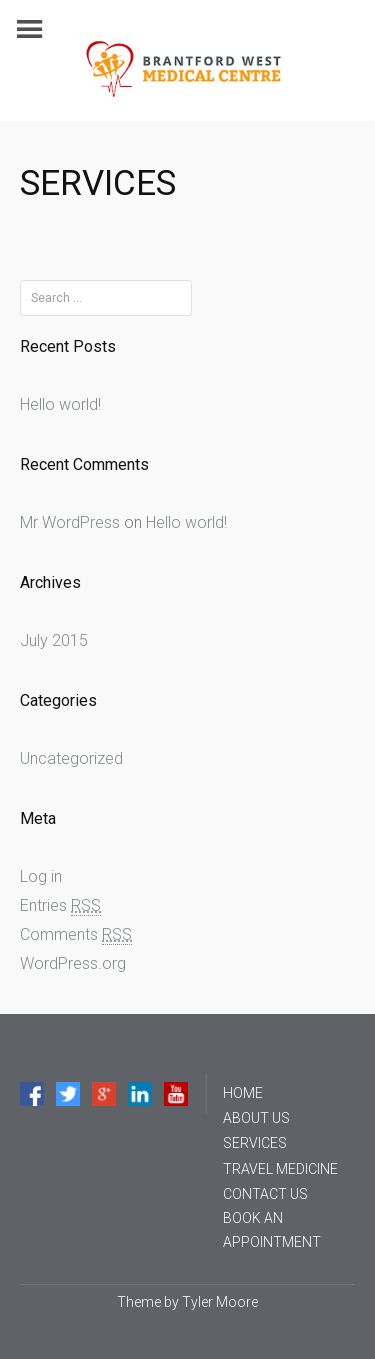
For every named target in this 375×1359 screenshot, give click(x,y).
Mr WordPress (70, 522)
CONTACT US (265, 1194)
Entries (60, 906)
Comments (76, 935)
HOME (243, 1093)
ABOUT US (256, 1118)
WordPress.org (73, 963)
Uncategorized (71, 758)
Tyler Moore (220, 1302)
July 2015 (54, 640)
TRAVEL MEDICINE (280, 1169)
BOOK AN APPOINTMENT (272, 1230)
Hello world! (60, 404)
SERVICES (255, 1143)
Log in (41, 876)
